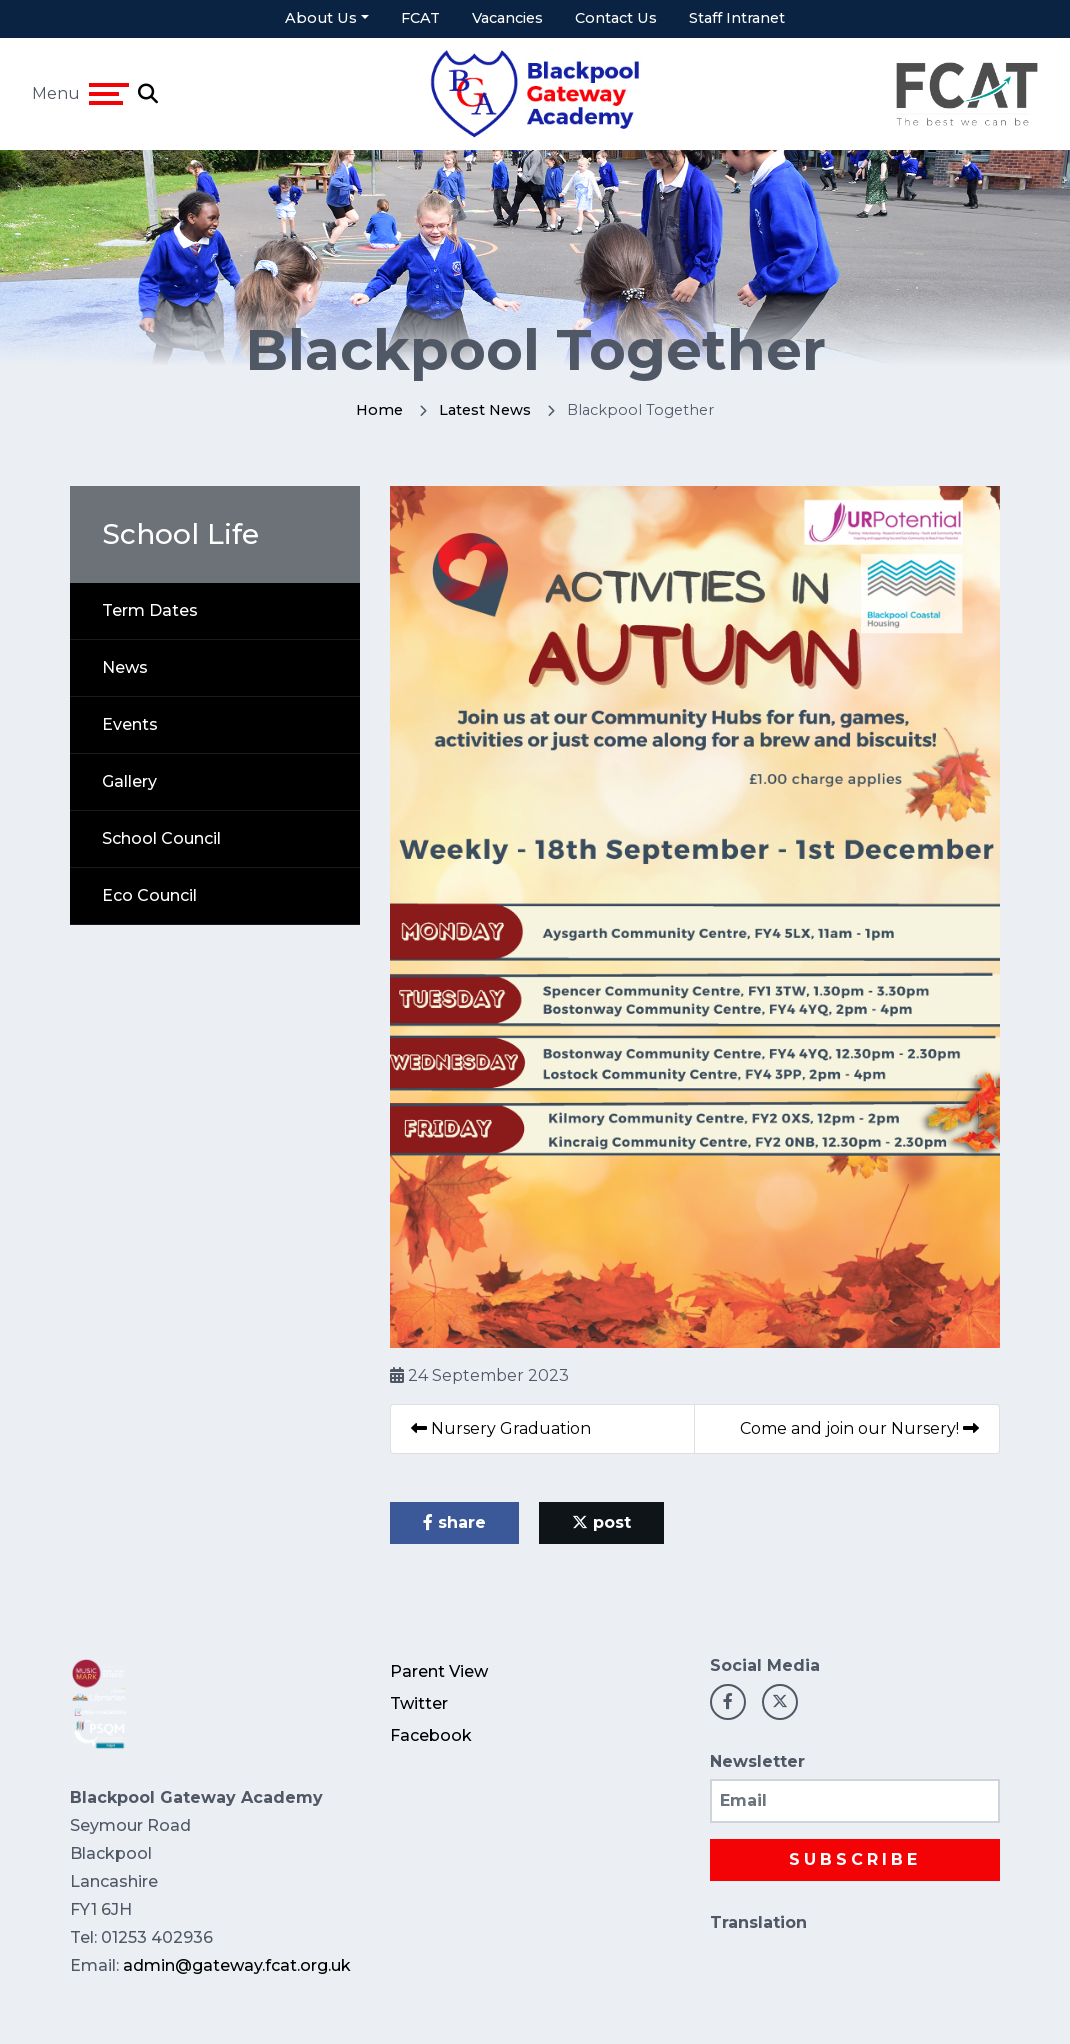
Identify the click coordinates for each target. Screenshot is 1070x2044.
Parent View (439, 1671)
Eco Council (149, 895)
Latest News (485, 410)
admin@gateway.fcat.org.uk (237, 1965)
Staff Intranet (737, 18)
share (454, 1522)
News (125, 667)
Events (130, 724)
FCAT (420, 18)
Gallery (129, 781)
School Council (161, 838)
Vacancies (507, 18)
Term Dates (150, 610)
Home (379, 410)
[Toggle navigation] (109, 94)
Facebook (431, 1735)
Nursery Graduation (501, 1428)
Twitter (419, 1703)
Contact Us (616, 18)
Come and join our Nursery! (859, 1428)
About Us (321, 18)
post (601, 1522)
